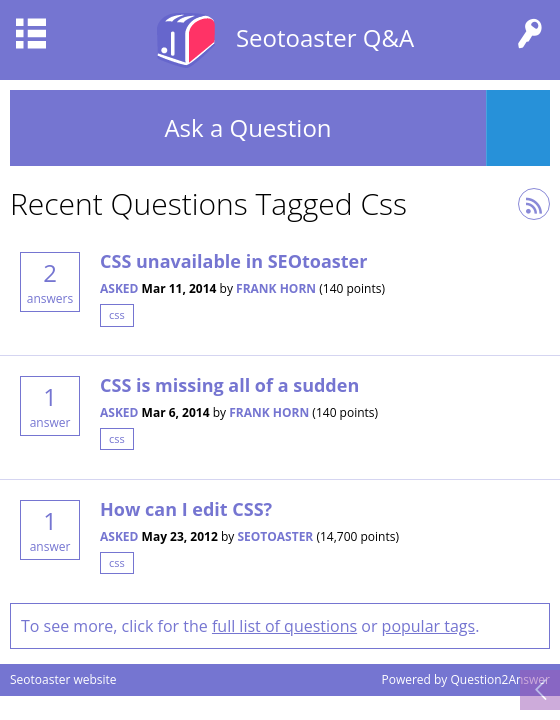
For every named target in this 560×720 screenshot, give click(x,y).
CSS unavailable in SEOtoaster (233, 261)
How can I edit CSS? (186, 509)
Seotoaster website (63, 679)
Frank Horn (276, 288)
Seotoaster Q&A (325, 37)
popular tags (429, 626)
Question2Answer (500, 679)
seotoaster (275, 536)
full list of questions (284, 626)
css (117, 314)
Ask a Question (247, 127)
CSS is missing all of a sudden (229, 385)
